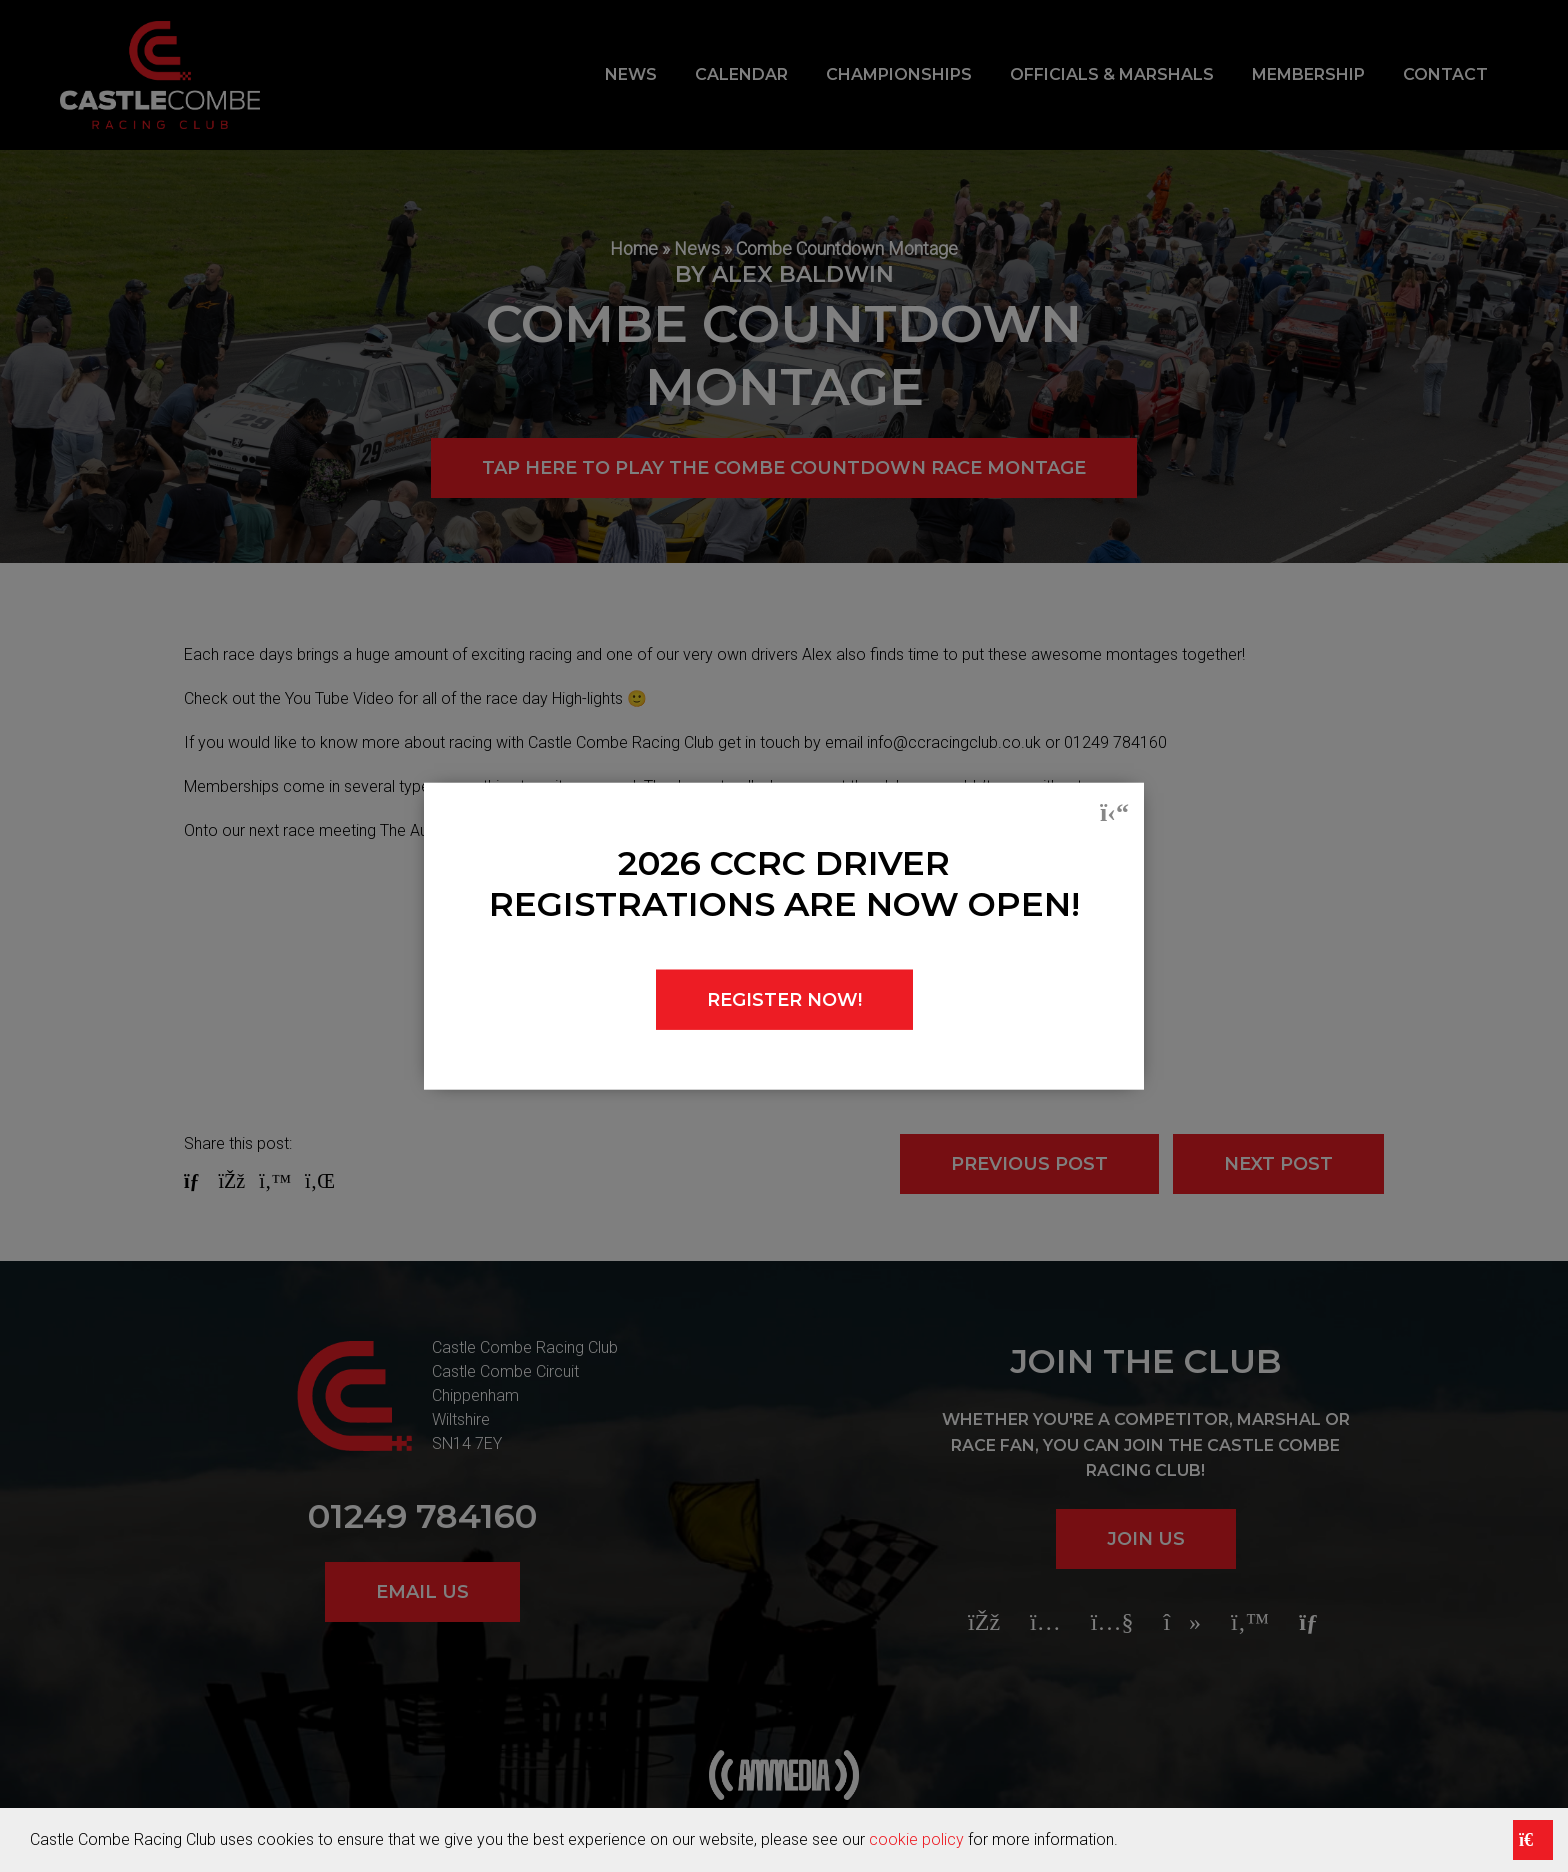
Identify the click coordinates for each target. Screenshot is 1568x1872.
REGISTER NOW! (784, 999)
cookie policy (916, 1839)
